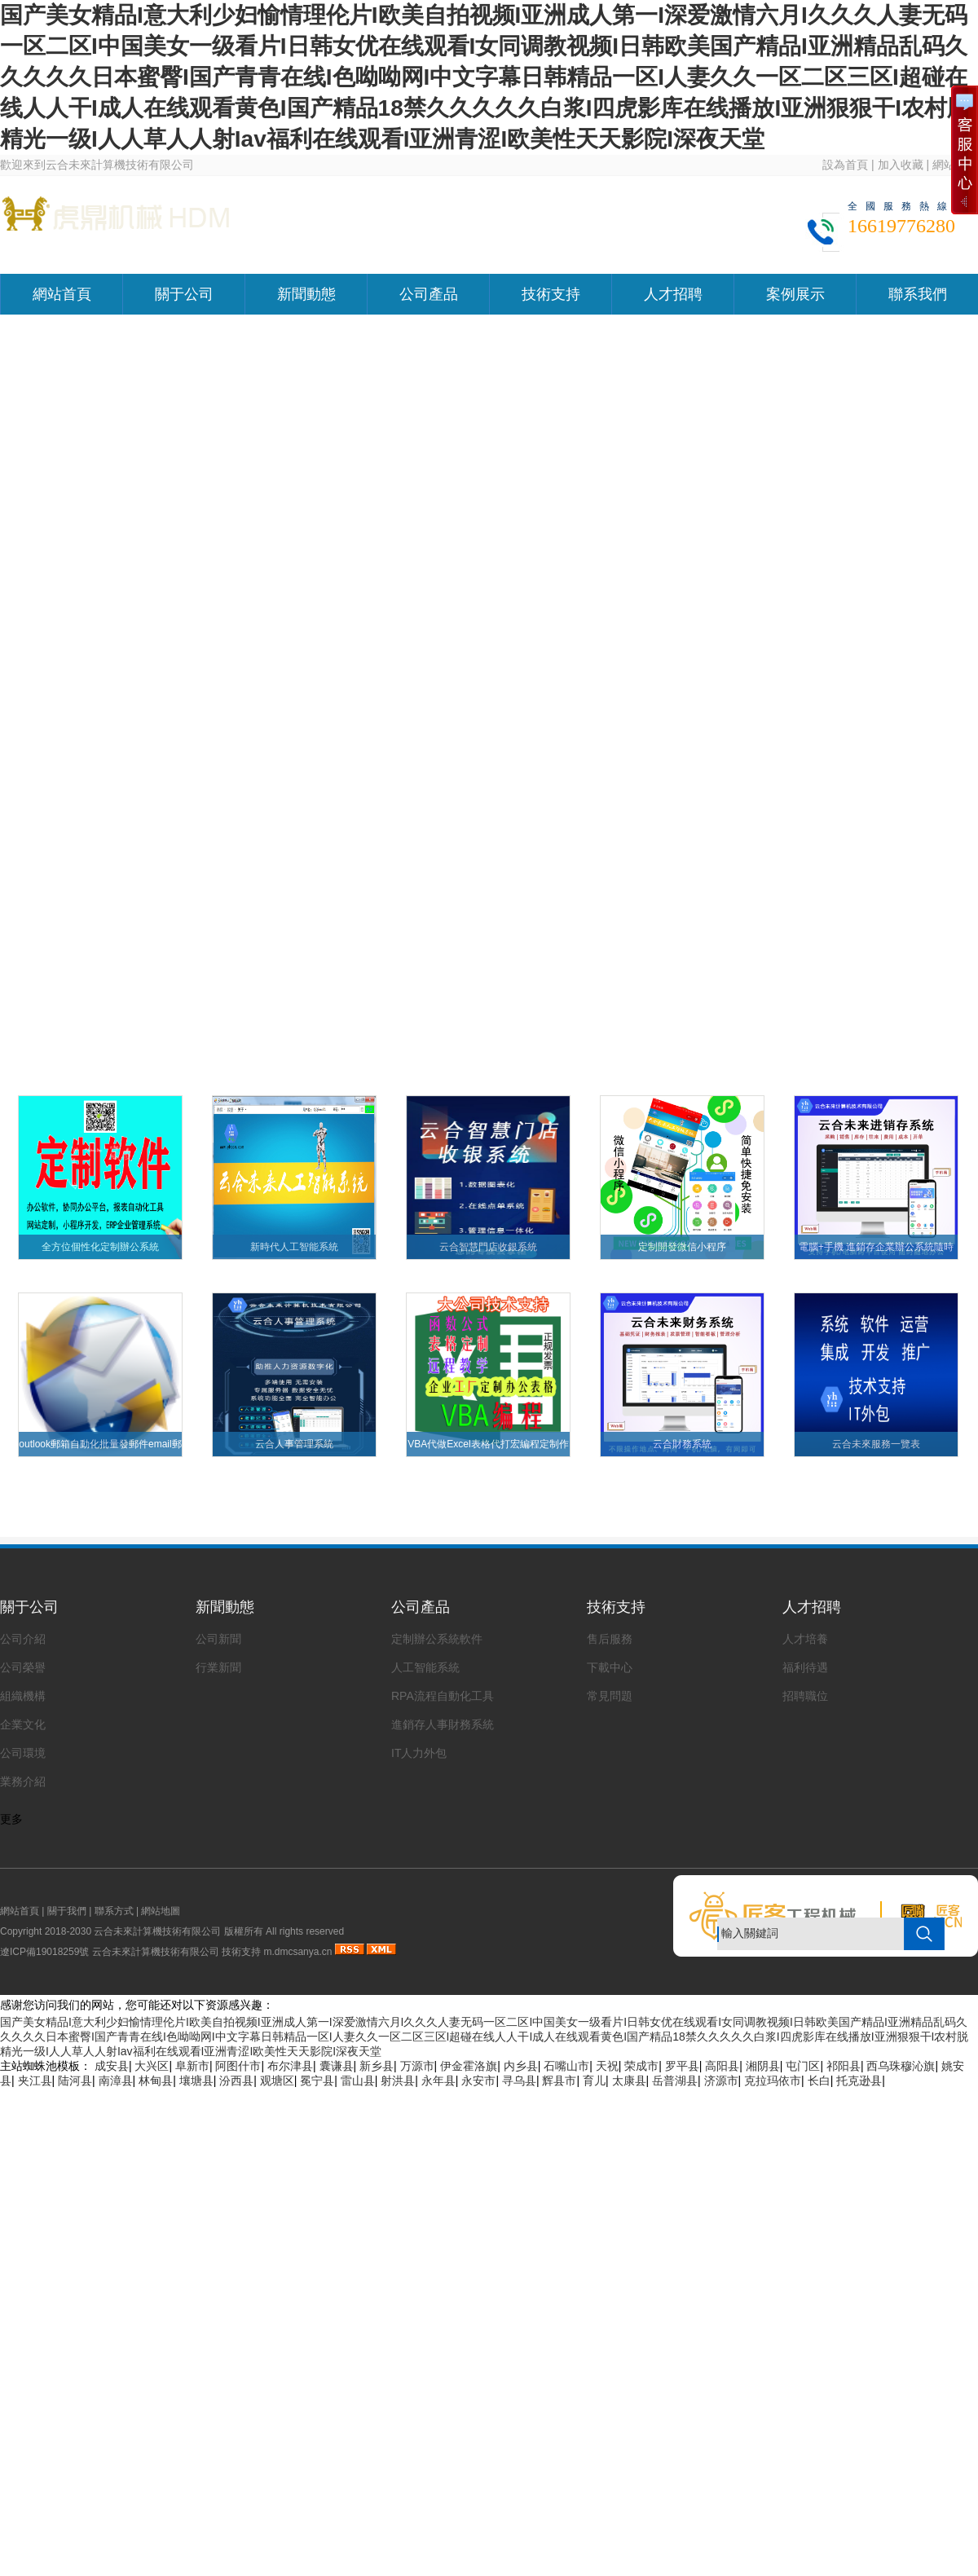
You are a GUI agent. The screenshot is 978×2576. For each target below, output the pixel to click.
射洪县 (398, 2080)
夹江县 (35, 2080)
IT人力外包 (419, 1752)
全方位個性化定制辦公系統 (100, 1247)
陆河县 (75, 2080)
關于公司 (184, 294)
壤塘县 (196, 2080)
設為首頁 (845, 164)
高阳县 (722, 2065)
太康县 (629, 2080)
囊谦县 (336, 2065)
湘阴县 (763, 2065)
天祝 (607, 2065)
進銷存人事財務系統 (442, 1724)
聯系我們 (917, 294)
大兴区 (151, 2065)
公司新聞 (218, 1638)
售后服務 (609, 1638)
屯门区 (803, 2065)
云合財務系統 (682, 1444)
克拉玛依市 (772, 2080)
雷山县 (358, 2080)
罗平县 (682, 2065)
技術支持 (551, 294)
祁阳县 (843, 2065)
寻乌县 (519, 2080)
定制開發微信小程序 (682, 1247)
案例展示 (795, 294)
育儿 (594, 2080)
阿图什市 (238, 2065)
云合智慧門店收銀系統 (488, 1247)
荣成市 (641, 2065)
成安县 (112, 2065)
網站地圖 (160, 1911)
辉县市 (559, 2080)
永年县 (438, 2080)
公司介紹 (23, 1638)
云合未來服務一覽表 (876, 1444)
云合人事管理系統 (294, 1444)
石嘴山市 (566, 2065)
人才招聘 (673, 294)
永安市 (478, 2080)
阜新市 (192, 2065)
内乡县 (521, 2065)
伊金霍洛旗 (468, 2065)
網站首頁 (62, 294)
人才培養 (805, 1638)
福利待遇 (805, 1667)
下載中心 (609, 1667)
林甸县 (156, 2080)
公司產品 (428, 294)
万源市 (417, 2065)
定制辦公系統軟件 (436, 1638)
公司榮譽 (23, 1667)
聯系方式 (114, 1911)
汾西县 (236, 2080)
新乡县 (376, 2065)
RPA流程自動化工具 (442, 1695)
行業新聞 (218, 1667)
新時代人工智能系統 (294, 1247)
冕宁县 (317, 2080)
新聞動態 (306, 294)
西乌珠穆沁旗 (900, 2065)
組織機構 (23, 1695)
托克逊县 (859, 2080)
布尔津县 (290, 2065)
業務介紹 (23, 1781)
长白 (819, 2080)
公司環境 (23, 1752)
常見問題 (609, 1695)
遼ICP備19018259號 (44, 1951)
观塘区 (277, 2080)
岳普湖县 (675, 2080)
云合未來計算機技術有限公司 (155, 1951)
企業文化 (23, 1724)
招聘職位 (805, 1695)
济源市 (721, 2080)
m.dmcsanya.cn (297, 1951)
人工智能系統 (425, 1667)
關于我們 (66, 1911)
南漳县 (116, 2080)
